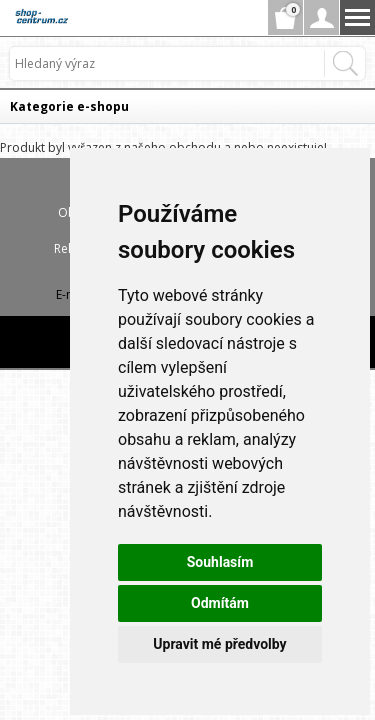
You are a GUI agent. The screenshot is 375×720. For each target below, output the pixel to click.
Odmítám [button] (220, 603)
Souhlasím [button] (220, 562)
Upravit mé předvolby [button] (219, 644)
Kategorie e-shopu (69, 106)
